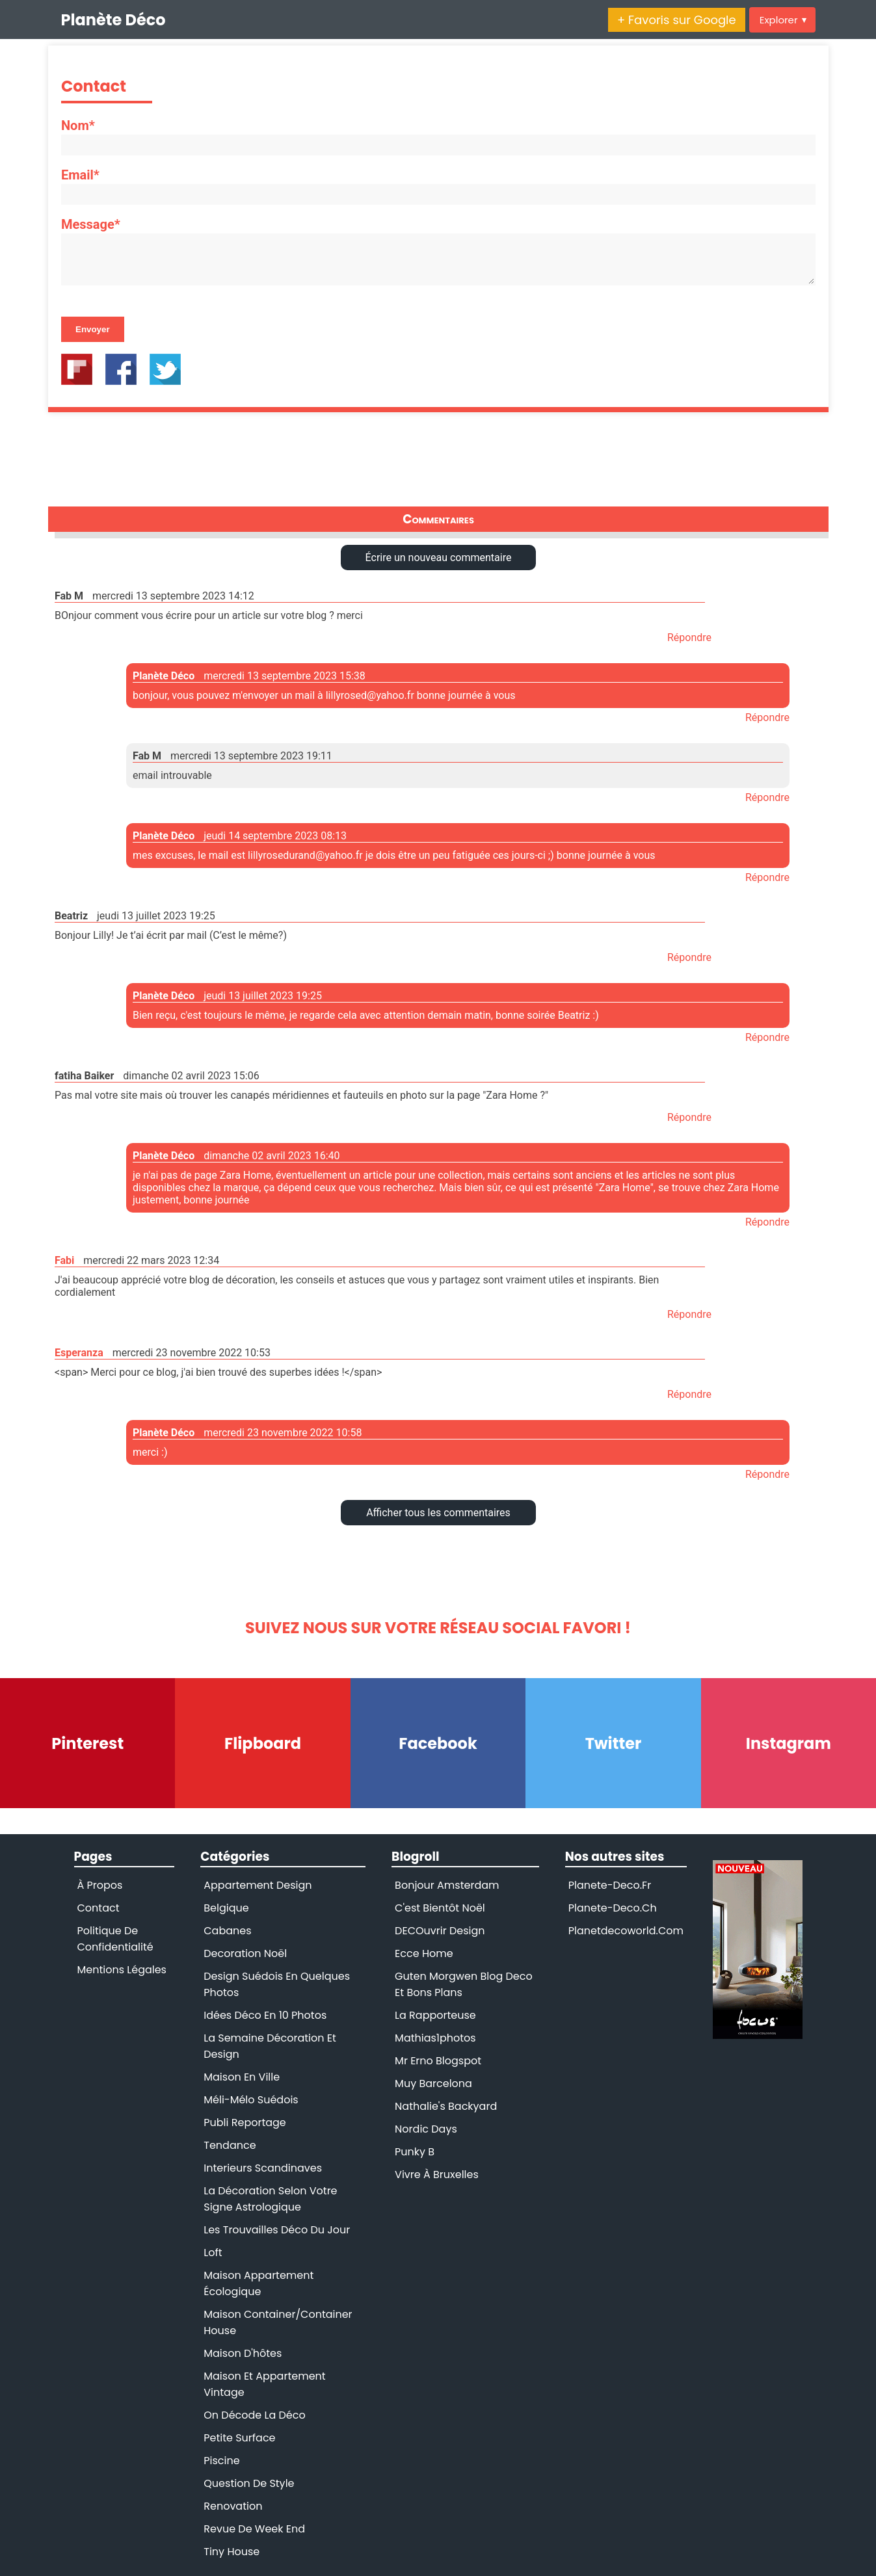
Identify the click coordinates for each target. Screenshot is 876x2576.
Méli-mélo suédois (251, 2099)
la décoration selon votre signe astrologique (270, 2199)
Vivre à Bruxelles (437, 2174)
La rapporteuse (435, 2015)
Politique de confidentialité (115, 1938)
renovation (233, 2506)
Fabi (64, 1260)
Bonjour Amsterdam (447, 1885)
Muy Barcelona (433, 2083)
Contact (98, 1907)
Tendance (230, 2145)
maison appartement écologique (258, 2283)
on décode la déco (254, 2415)
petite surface (239, 2437)
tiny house (231, 2551)
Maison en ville (242, 2077)
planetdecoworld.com (626, 1930)
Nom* (78, 125)
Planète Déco (113, 20)
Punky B (414, 2151)
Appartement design (258, 1885)
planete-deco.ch (612, 1907)
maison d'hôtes (243, 2353)
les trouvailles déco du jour (277, 2229)
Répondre (689, 637)
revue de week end (254, 2528)
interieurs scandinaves (263, 2168)
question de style (249, 2483)
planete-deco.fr (609, 1885)
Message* (90, 224)
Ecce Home (424, 1953)
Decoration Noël (245, 1953)
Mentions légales (121, 1969)
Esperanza (79, 1353)
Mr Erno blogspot (438, 2060)
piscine (221, 2460)
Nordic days (426, 2129)
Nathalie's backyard (446, 2106)
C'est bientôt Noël (440, 1907)
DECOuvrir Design (439, 1930)
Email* (80, 175)
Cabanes (227, 1930)
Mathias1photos (435, 2038)
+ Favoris (676, 20)
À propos (100, 1885)
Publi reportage (245, 2122)
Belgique (226, 1907)
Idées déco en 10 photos (265, 2015)
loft (213, 2252)
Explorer (783, 20)
